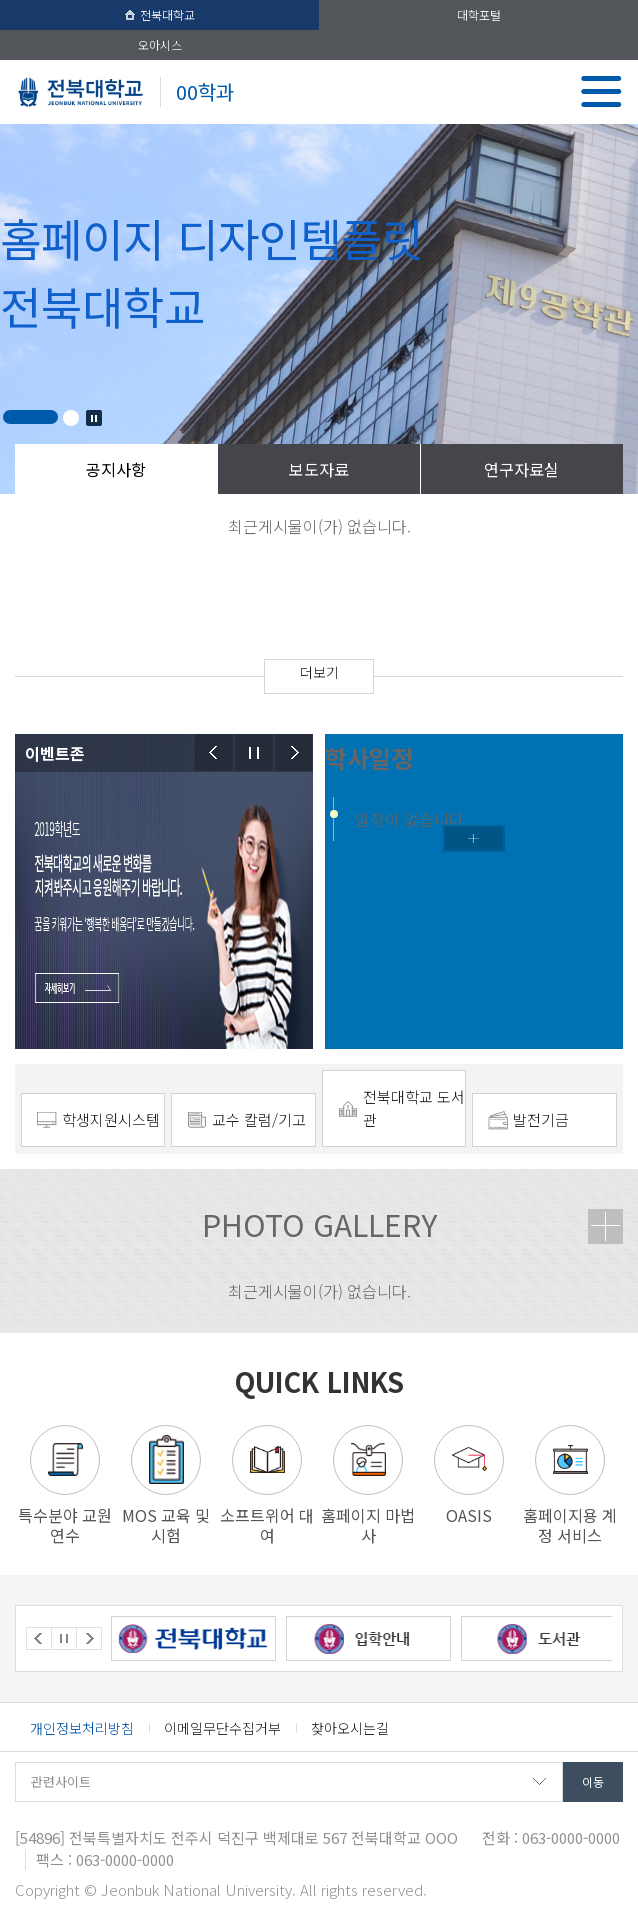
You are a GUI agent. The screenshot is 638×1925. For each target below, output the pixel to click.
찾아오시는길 (350, 1728)
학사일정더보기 (474, 838)
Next (294, 752)
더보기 (319, 672)
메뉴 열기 (601, 91)
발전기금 (541, 1119)
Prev (214, 752)
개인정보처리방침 (82, 1728)
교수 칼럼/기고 (259, 1119)
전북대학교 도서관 (414, 1108)
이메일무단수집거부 (222, 1728)
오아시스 (160, 44)
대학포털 (479, 14)
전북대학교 (160, 14)
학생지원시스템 (111, 1119)
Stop (94, 418)
